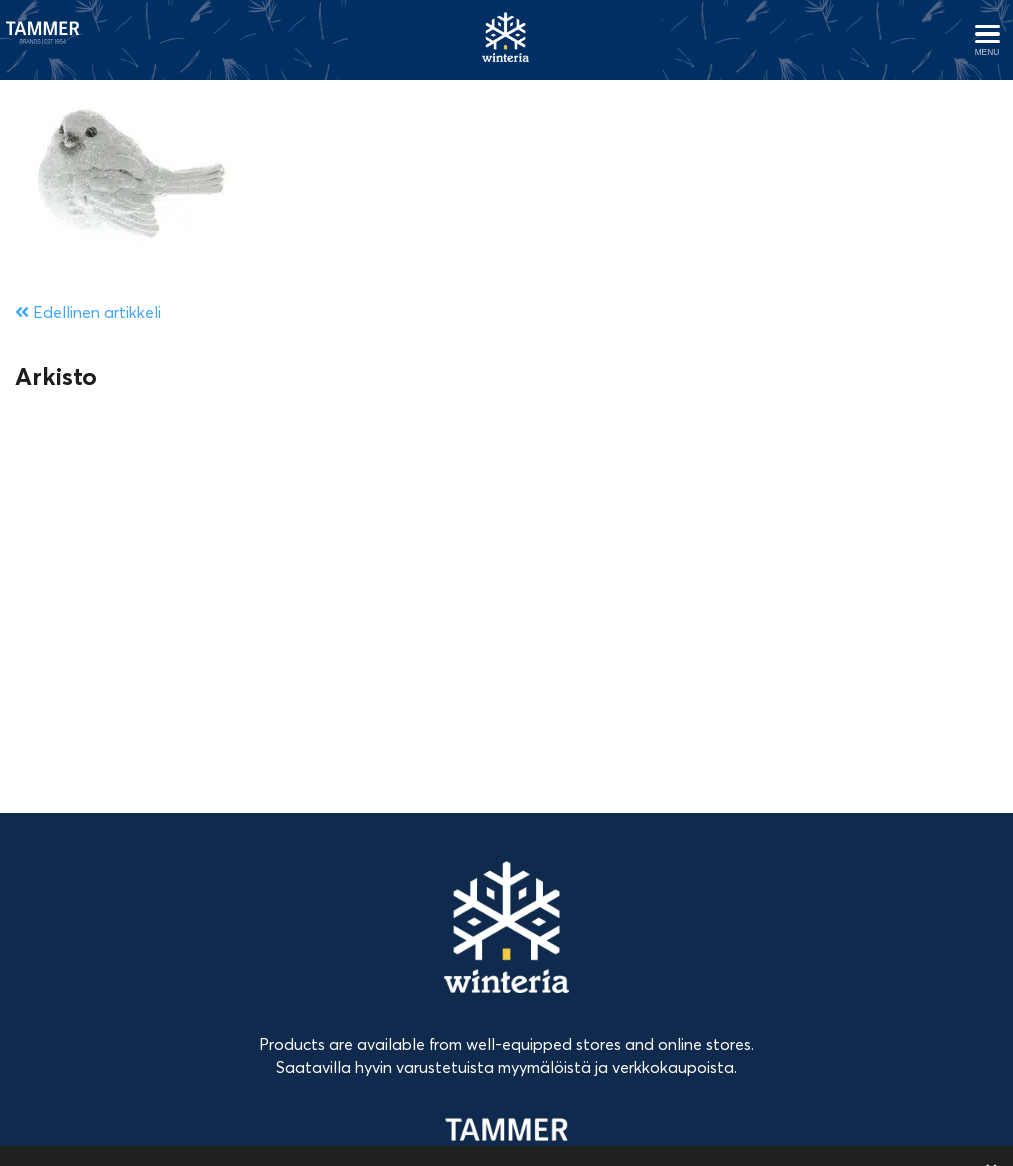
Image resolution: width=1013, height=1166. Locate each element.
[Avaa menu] (987, 40)
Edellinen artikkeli (88, 312)
